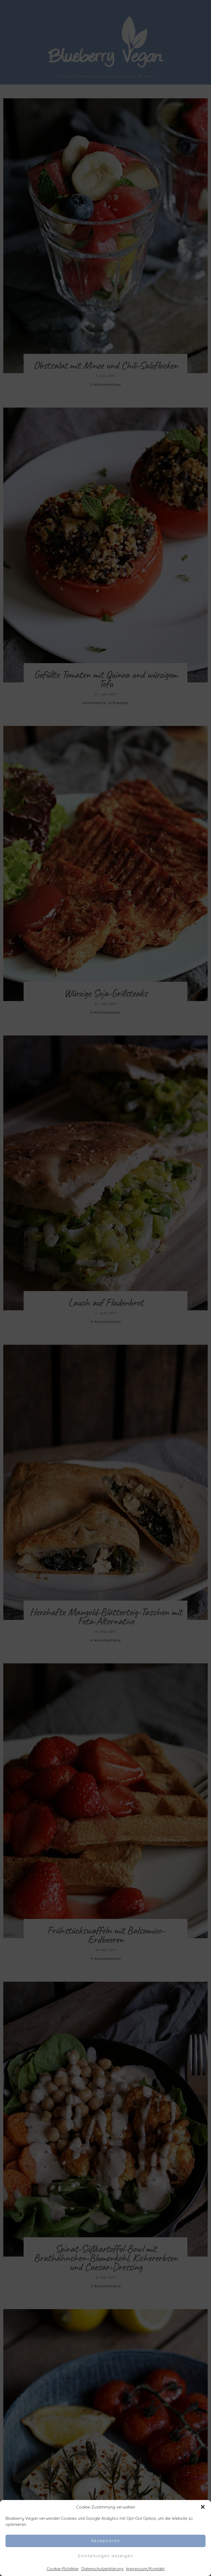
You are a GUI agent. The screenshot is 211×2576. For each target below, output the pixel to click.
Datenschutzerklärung (102, 2568)
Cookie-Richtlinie (63, 2568)
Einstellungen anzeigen (105, 2555)
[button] (203, 2507)
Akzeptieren (105, 2540)
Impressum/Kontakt (145, 2568)
